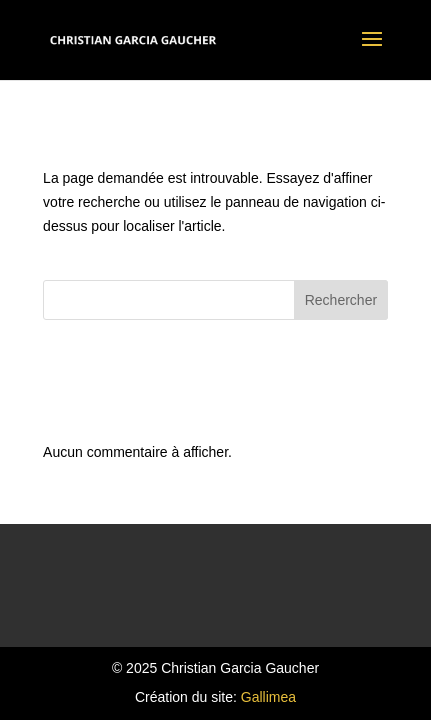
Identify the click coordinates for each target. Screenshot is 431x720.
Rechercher (341, 300)
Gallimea (268, 697)
